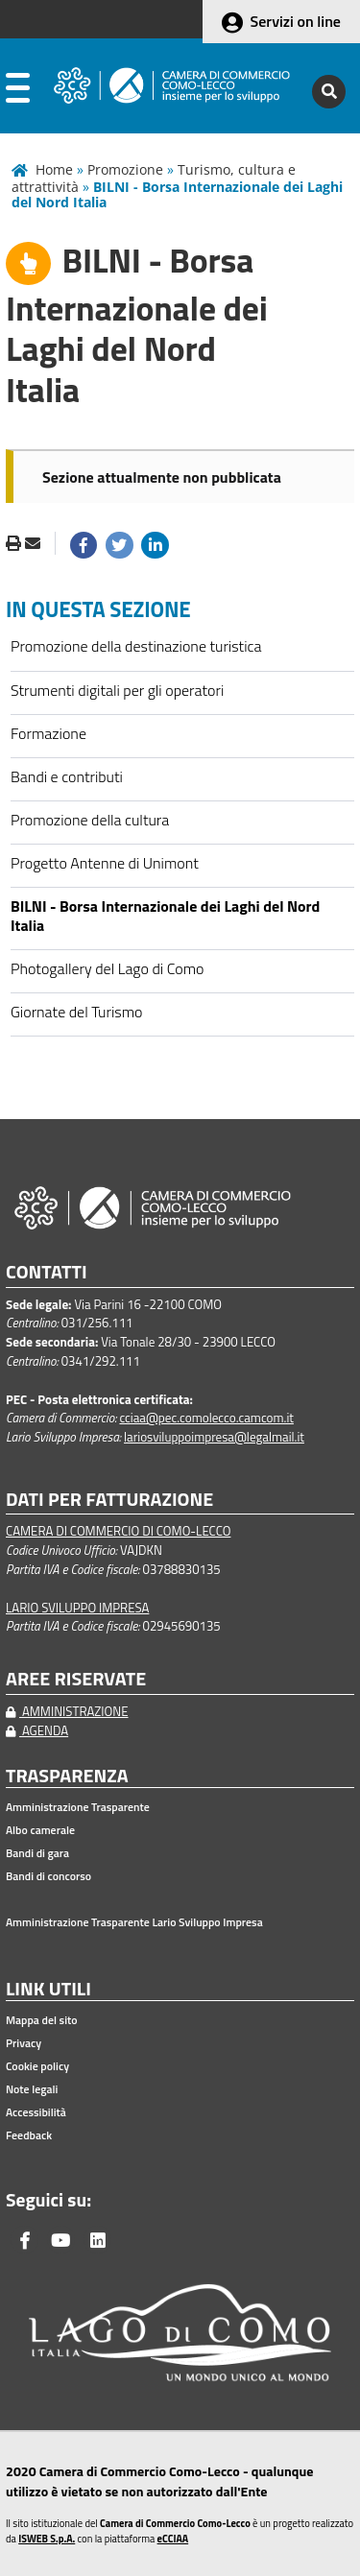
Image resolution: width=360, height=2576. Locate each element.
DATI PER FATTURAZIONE (109, 1500)
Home (54, 169)
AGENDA (37, 1730)
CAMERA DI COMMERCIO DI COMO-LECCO (118, 1530)
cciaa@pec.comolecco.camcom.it (206, 1417)
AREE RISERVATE (76, 1679)
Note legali (32, 2089)
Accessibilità (36, 2112)
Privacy (23, 2043)
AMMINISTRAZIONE (67, 1711)
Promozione (125, 169)
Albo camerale (40, 1830)
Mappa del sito (42, 2020)
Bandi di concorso (48, 1876)
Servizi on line (296, 21)
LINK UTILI (48, 1989)
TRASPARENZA (67, 1776)
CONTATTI (46, 1272)
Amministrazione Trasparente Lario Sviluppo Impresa (134, 1922)
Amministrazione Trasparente (78, 1807)
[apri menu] (18, 91)
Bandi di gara (37, 1853)
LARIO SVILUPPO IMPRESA (77, 1607)
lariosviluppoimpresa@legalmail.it (214, 1436)
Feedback (29, 2135)
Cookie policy (37, 2066)
